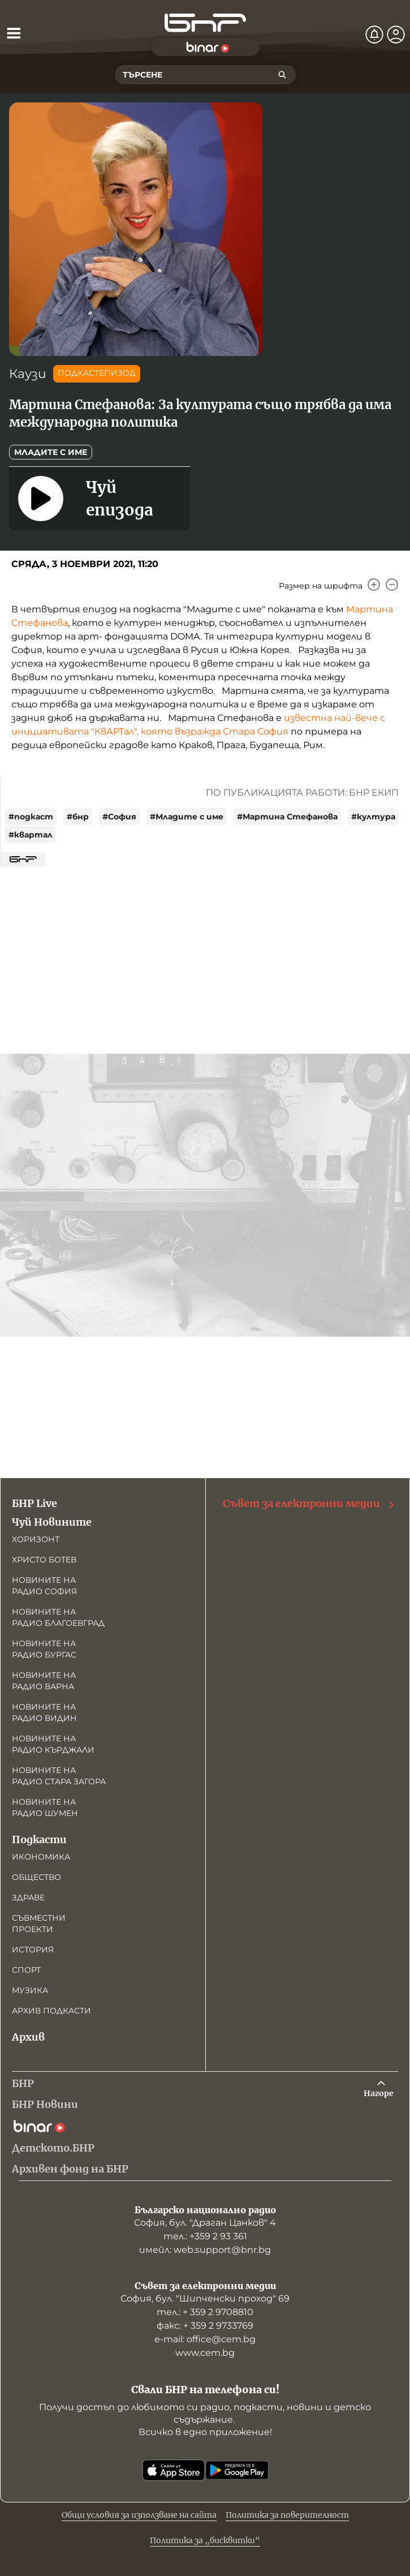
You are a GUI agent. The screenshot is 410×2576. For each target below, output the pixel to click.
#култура (373, 817)
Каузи (27, 373)
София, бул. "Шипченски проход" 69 (205, 2298)
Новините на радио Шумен (45, 1807)
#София (119, 817)
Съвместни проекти (39, 1923)
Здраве (28, 1897)
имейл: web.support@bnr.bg (205, 2249)
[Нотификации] (374, 34)
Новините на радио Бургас (44, 1649)
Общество (36, 1877)
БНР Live (34, 1503)
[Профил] (395, 34)
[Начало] (205, 23)
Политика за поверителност (287, 2515)
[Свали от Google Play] (237, 2470)
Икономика (41, 1857)
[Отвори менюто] (13, 32)
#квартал (30, 835)
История (33, 1949)
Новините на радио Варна (44, 1680)
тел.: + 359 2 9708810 (205, 2312)
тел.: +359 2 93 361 (205, 2236)
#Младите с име (186, 817)
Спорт (26, 1970)
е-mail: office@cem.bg (205, 2339)
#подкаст (30, 817)
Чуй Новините (52, 1522)
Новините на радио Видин (44, 1712)
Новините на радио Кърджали (53, 1744)
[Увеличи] (374, 584)
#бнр (78, 817)
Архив (28, 2036)
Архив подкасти (51, 2011)
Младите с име (50, 452)
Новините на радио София (44, 1585)
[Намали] (392, 584)
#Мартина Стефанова (287, 817)
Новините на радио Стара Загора (59, 1776)
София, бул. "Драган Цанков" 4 (205, 2222)
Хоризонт (35, 1539)
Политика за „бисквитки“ (205, 2540)
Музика (30, 1990)
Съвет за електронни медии (309, 1503)
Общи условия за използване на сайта (139, 2515)
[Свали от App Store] (173, 2470)
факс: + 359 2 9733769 (205, 2325)
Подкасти (39, 1839)
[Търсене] (282, 75)
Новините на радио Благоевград (58, 1617)
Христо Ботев (44, 1560)
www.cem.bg (205, 2352)
